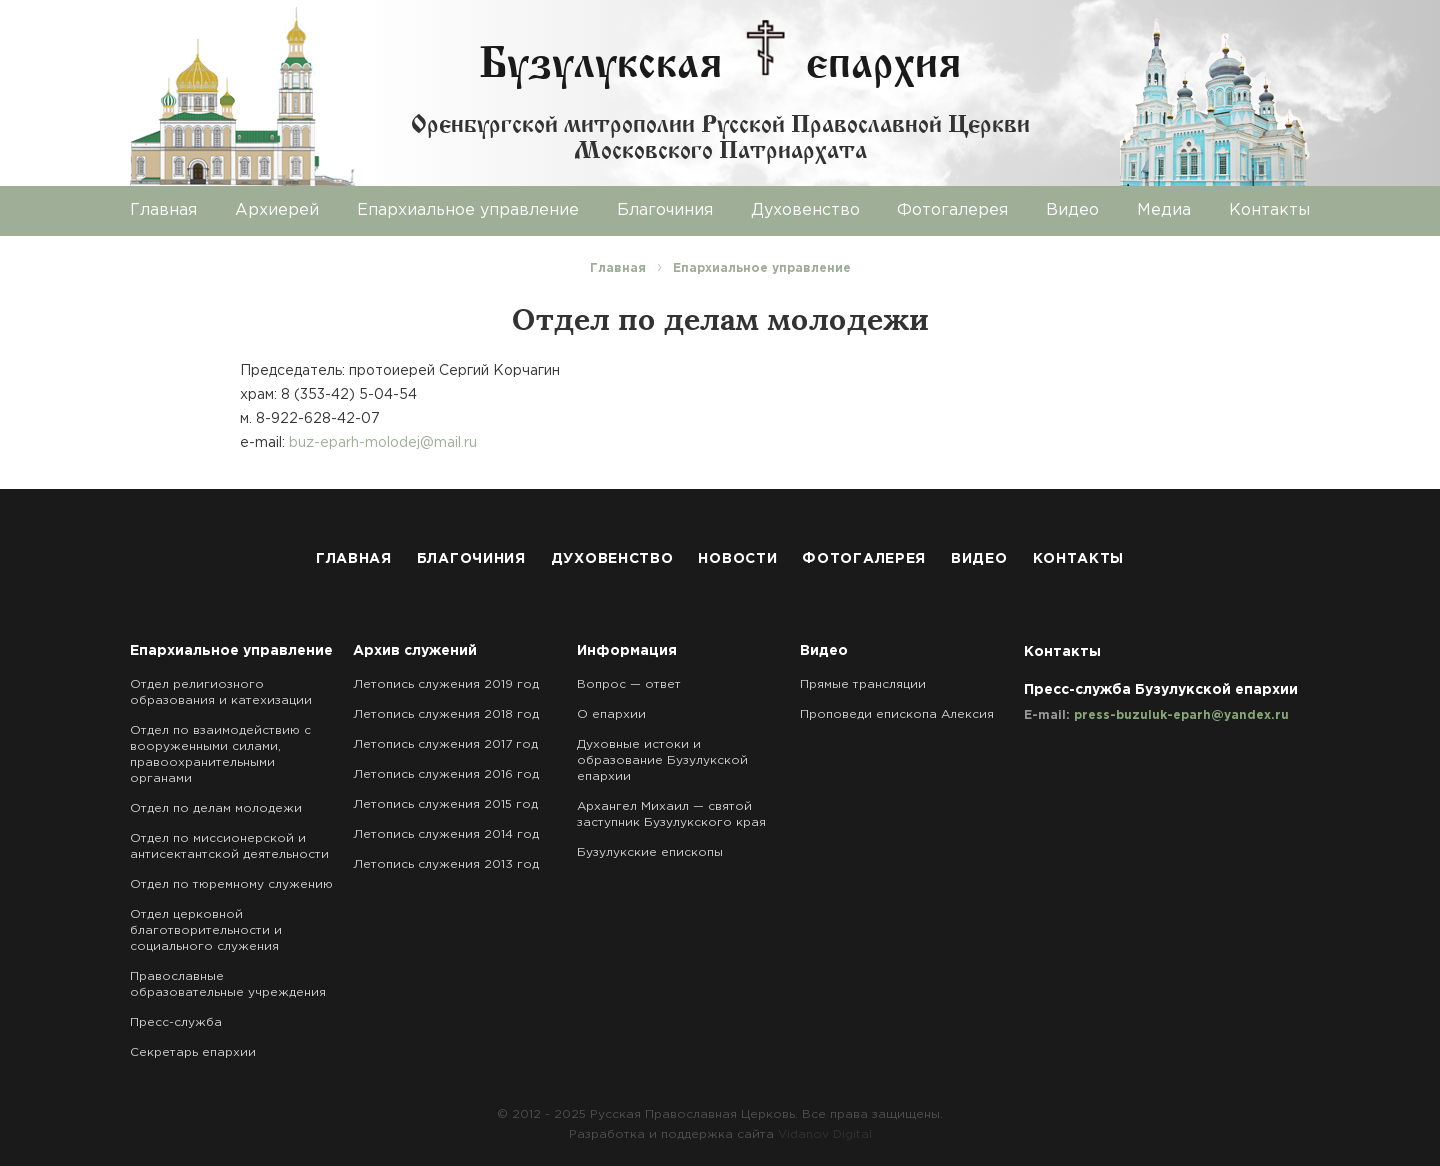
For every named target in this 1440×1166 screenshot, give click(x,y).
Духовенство (805, 210)
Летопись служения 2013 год (446, 864)
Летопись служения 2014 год (446, 834)
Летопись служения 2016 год (446, 774)
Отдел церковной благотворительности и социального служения (206, 930)
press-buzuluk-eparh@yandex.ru (1181, 715)
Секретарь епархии (193, 1052)
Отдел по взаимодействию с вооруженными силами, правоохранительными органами (220, 754)
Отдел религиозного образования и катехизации (221, 692)
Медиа (1164, 210)
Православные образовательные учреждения (228, 984)
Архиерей (277, 210)
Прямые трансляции (863, 684)
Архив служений (415, 651)
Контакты (1269, 210)
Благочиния (665, 210)
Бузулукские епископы (650, 852)
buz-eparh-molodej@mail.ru (383, 443)
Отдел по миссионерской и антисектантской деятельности (229, 846)
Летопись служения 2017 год (445, 744)
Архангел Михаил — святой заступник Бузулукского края (671, 814)
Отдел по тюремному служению (231, 884)
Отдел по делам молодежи (216, 808)
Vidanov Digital (825, 1134)
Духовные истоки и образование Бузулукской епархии (662, 760)
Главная (163, 210)
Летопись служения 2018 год (446, 714)
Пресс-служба (176, 1022)
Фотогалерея (952, 210)
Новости (737, 559)
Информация (627, 651)
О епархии (611, 714)
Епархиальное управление (468, 210)
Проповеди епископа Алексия (897, 714)
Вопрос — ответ (629, 684)
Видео (1072, 210)
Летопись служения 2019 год (446, 684)
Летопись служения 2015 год (445, 804)
